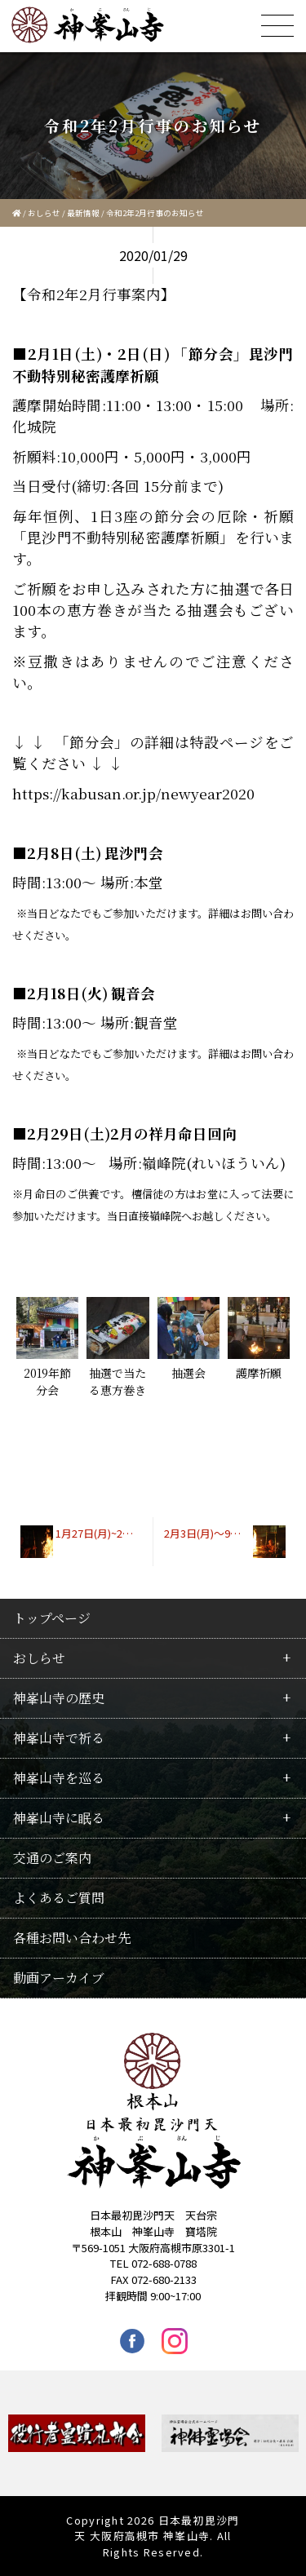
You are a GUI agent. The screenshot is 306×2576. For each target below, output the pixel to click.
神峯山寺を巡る (58, 1777)
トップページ (52, 1618)
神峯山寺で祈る (58, 1737)
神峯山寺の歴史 (58, 1698)
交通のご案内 (52, 1857)
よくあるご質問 (58, 1897)
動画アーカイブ (58, 1977)
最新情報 (83, 213)
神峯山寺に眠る (58, 1817)
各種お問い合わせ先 (72, 1937)
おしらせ (44, 213)
